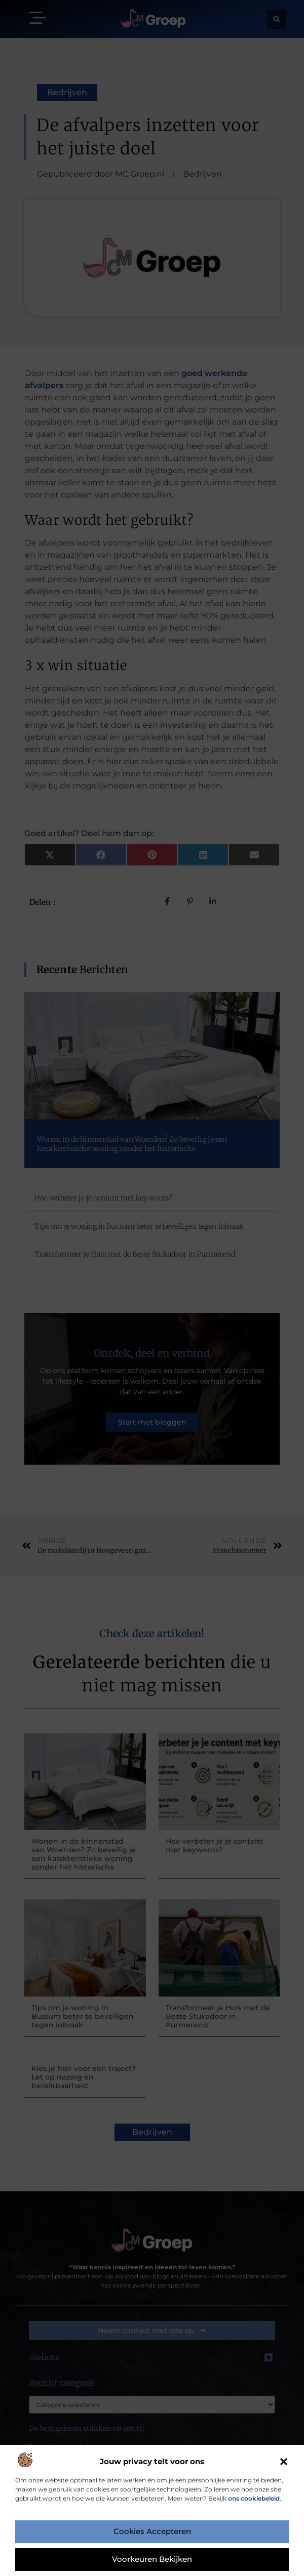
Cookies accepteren (152, 2532)
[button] (284, 2462)
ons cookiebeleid (254, 2498)
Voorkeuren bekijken (152, 2560)
